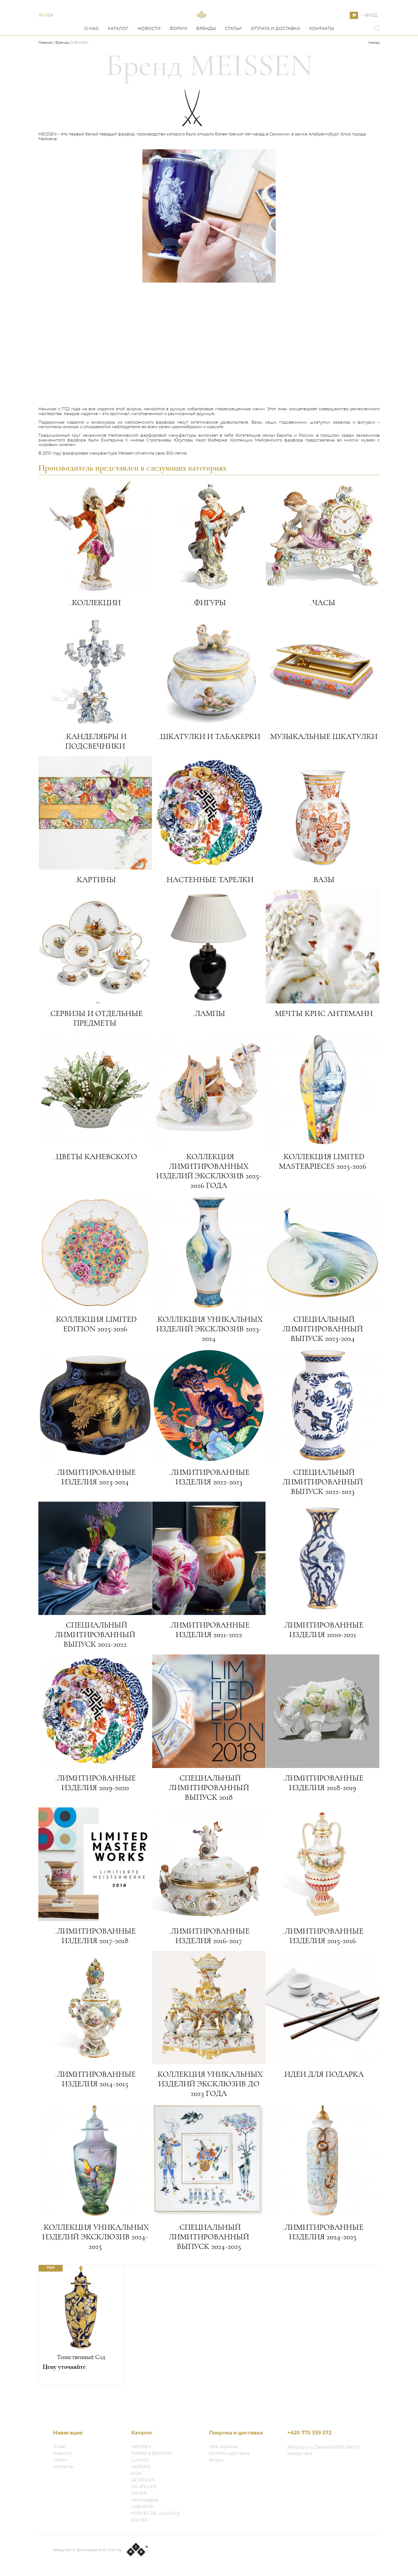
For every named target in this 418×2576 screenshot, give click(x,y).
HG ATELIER (144, 2487)
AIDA (136, 2473)
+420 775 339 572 (309, 2433)
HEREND (141, 2467)
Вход (371, 27)
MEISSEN (141, 2447)
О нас (91, 52)
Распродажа (144, 2500)
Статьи (233, 52)
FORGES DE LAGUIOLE (155, 2513)
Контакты (321, 52)
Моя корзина (223, 2447)
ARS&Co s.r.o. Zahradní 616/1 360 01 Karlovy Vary (323, 2450)
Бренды (206, 52)
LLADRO (140, 2460)
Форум (178, 52)
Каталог (118, 52)
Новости (149, 52)
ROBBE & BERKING (151, 2453)
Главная (46, 67)
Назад (374, 67)
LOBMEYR (142, 2507)
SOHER (139, 2493)
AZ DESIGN (143, 2480)
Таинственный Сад (81, 2381)
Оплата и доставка (275, 52)
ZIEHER (139, 2520)
